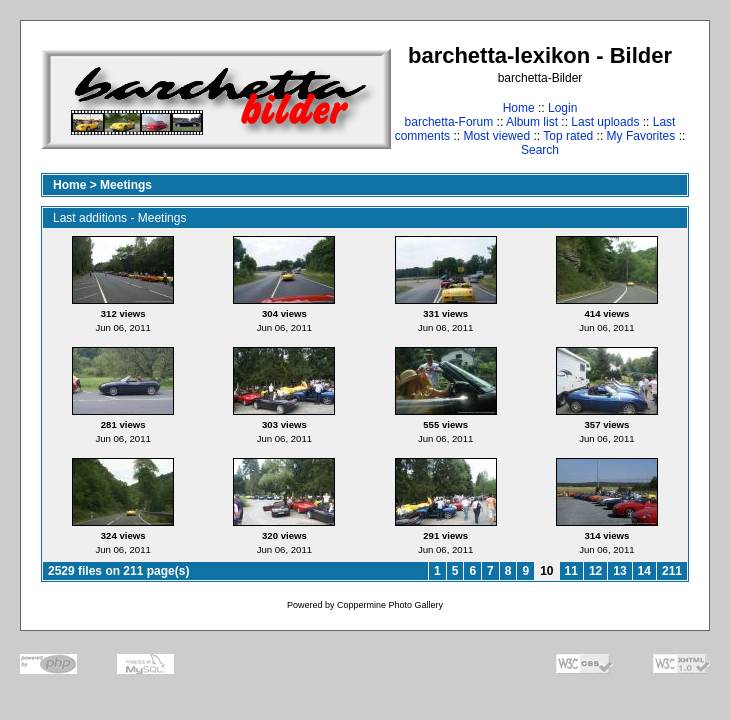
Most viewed (496, 136)
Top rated (568, 136)
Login (562, 108)
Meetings (126, 185)
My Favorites (641, 136)
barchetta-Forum (449, 122)
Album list (532, 122)
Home (519, 108)
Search (540, 150)
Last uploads (605, 122)
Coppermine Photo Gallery (390, 605)
